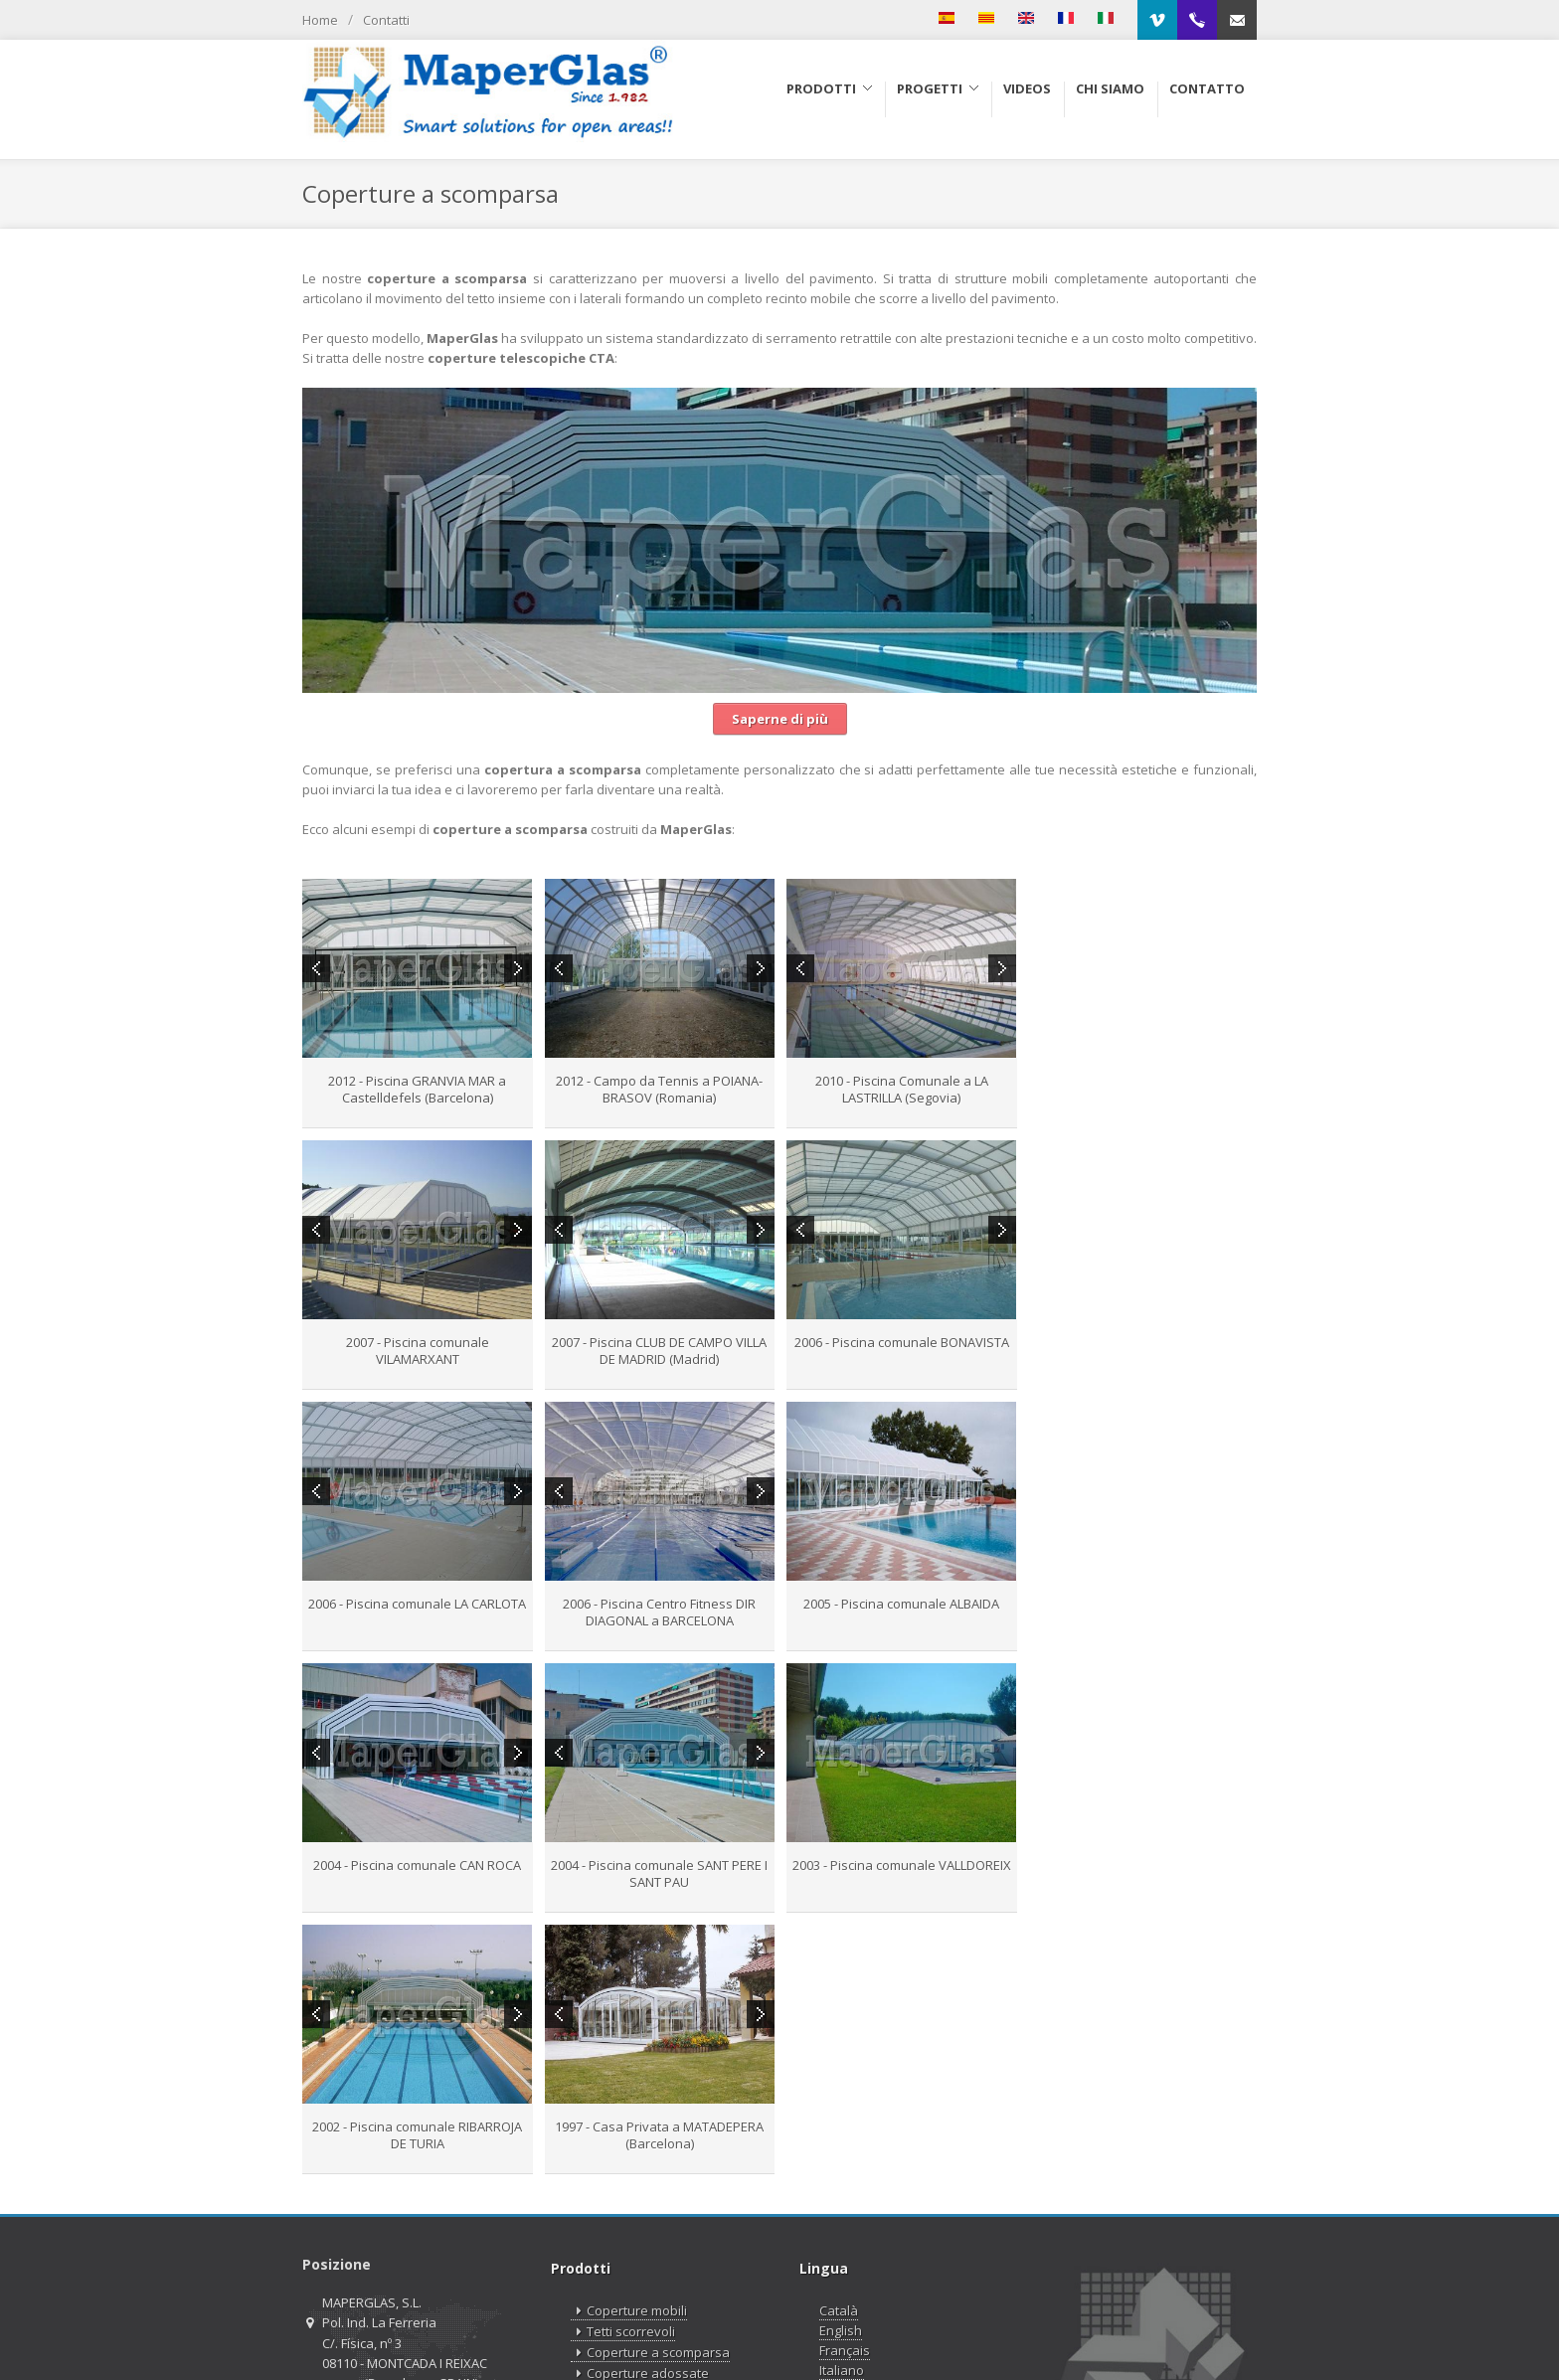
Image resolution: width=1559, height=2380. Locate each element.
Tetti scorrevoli (623, 2070)
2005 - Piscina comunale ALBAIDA (417, 1604)
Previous (316, 968)
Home (320, 20)
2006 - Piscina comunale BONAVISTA (659, 1342)
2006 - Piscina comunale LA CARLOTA (900, 1342)
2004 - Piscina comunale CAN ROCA (659, 1604)
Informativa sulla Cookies (1186, 2333)
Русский (844, 2128)
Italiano (841, 2109)
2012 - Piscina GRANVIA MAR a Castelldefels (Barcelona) (417, 1089)
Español (843, 2148)
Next (518, 968)
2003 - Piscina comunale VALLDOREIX (1142, 1604)
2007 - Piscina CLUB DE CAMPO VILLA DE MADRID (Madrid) (417, 1350)
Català (838, 2049)
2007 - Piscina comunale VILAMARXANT (1142, 1089)
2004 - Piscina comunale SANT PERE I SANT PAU (900, 1612)
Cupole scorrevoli (631, 2133)
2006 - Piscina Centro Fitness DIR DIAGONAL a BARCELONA (1142, 1350)
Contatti (386, 20)
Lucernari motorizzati (642, 2153)
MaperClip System (633, 2174)
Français (844, 2089)
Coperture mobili (629, 2049)
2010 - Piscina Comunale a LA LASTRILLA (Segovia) (900, 1089)
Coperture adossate (640, 2112)
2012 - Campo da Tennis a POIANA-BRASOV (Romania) (659, 1089)
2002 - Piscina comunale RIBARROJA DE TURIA (417, 1873)
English (840, 2069)
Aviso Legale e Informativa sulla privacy (986, 2333)
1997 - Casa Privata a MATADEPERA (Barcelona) (659, 1873)
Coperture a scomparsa (650, 2091)
